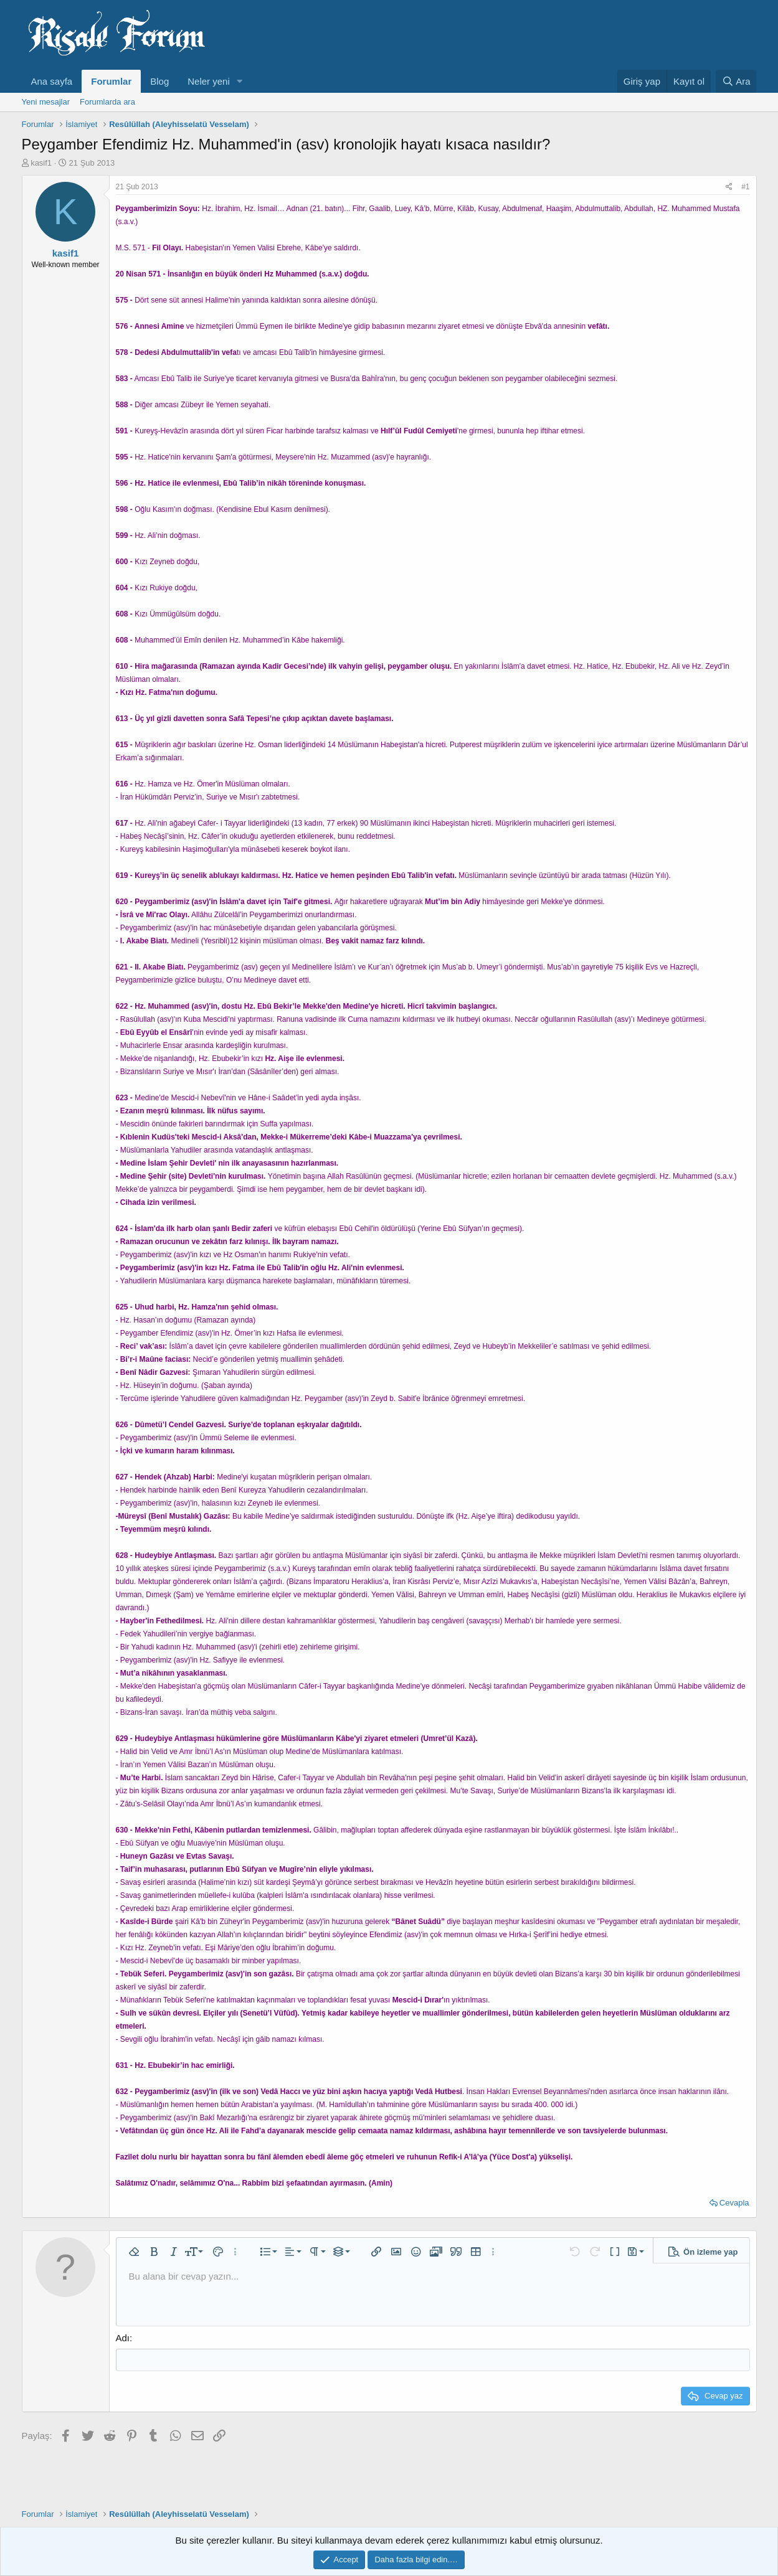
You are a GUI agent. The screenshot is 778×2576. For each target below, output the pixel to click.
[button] (240, 81)
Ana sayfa (52, 81)
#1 (745, 186)
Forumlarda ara (107, 101)
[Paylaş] (729, 187)
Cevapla (734, 2202)
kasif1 (41, 162)
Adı (123, 2338)
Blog (159, 81)
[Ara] (736, 81)
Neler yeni (208, 81)
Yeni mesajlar (46, 101)
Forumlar (111, 81)
